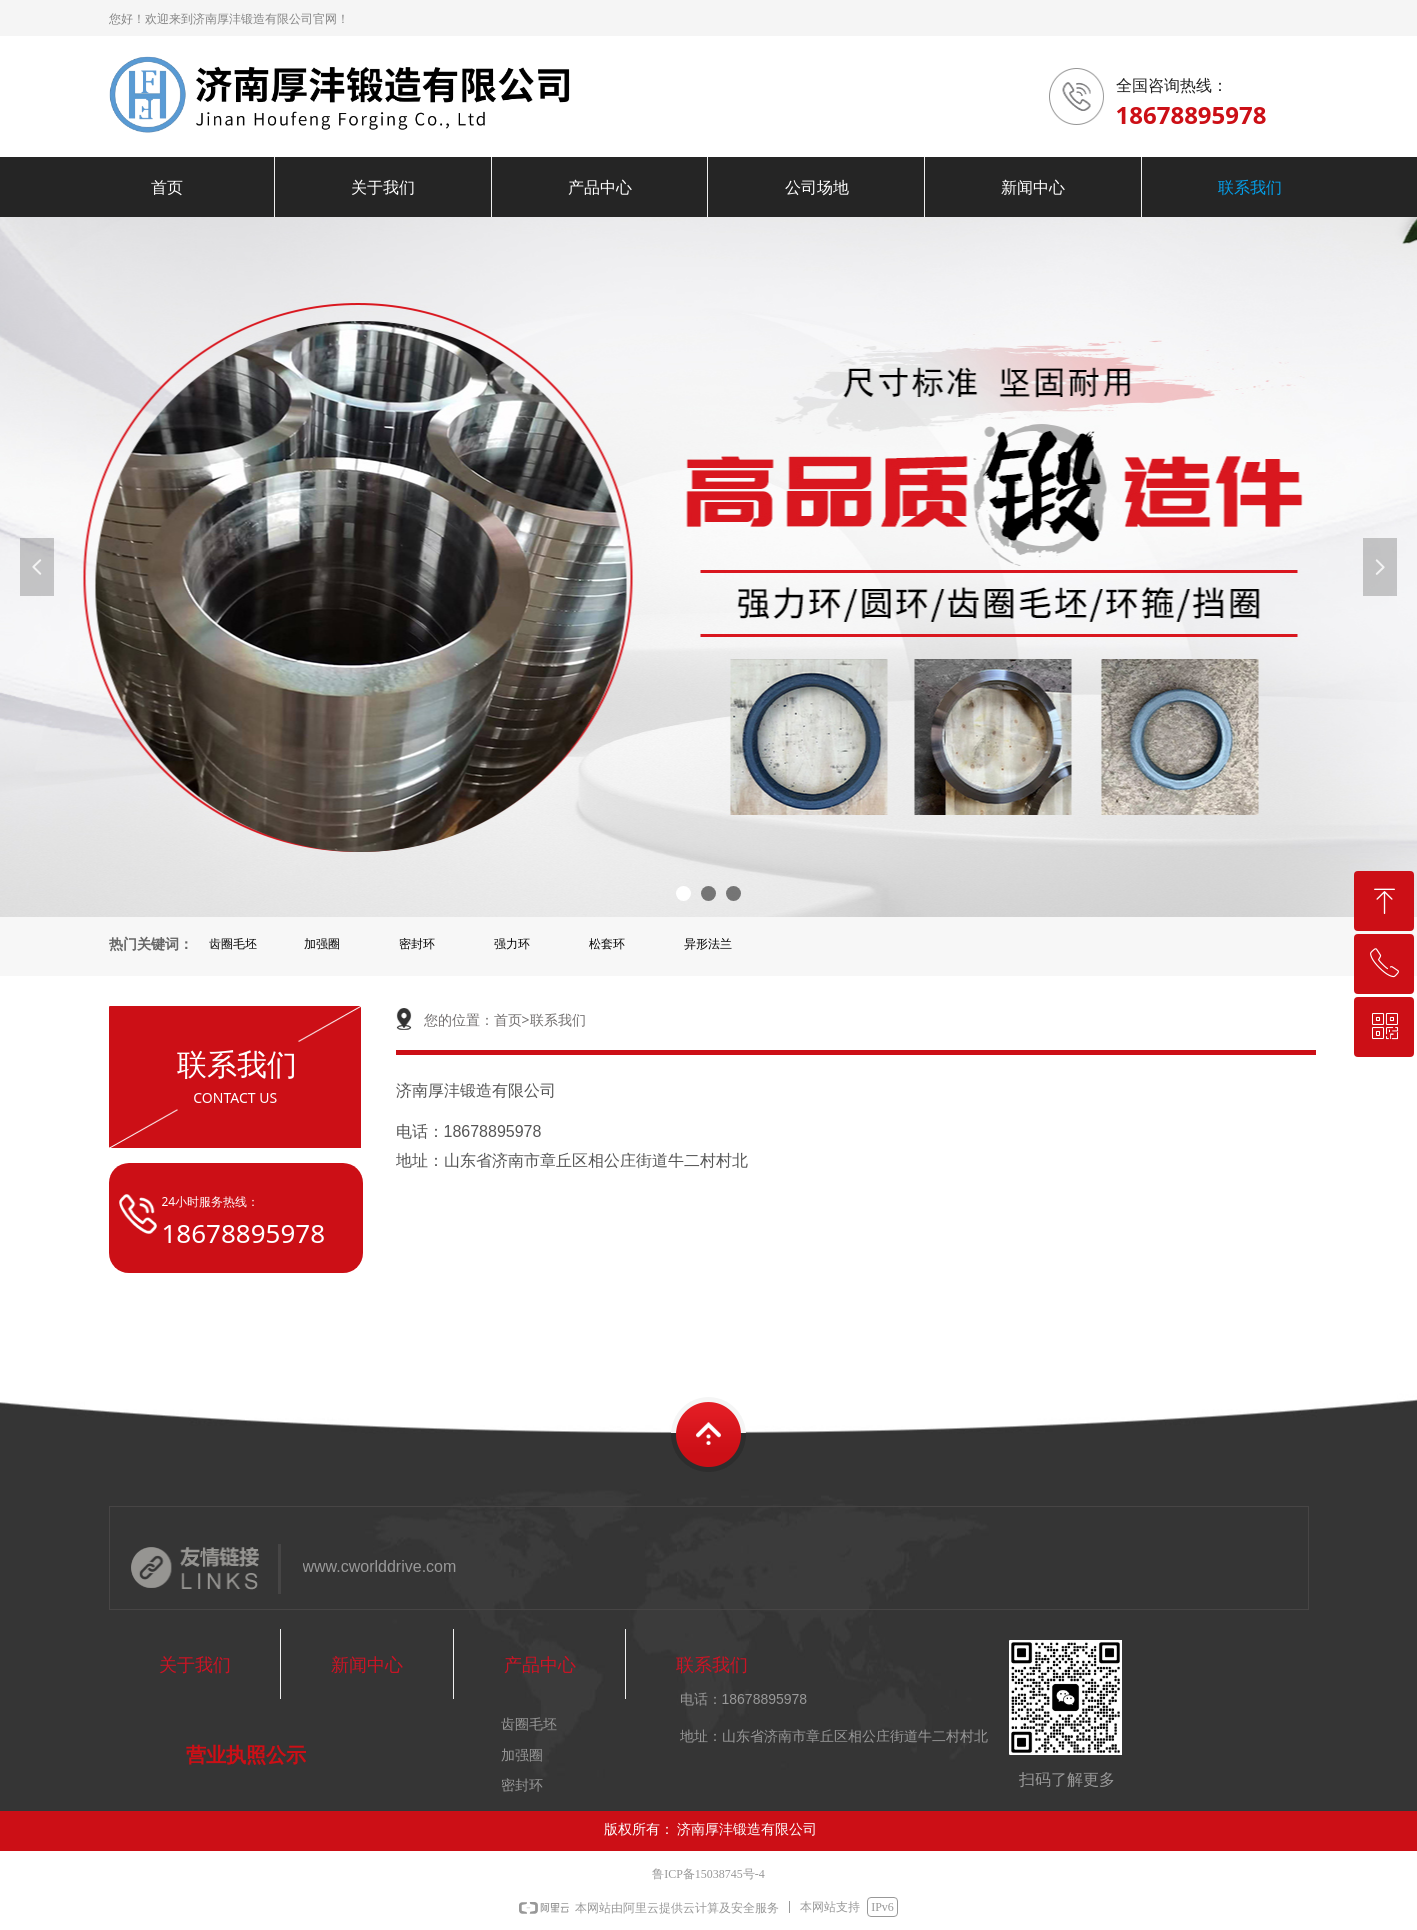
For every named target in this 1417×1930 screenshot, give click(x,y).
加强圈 (322, 944)
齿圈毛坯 (233, 944)
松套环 (607, 944)
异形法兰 (708, 944)
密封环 (417, 944)
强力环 (512, 944)
